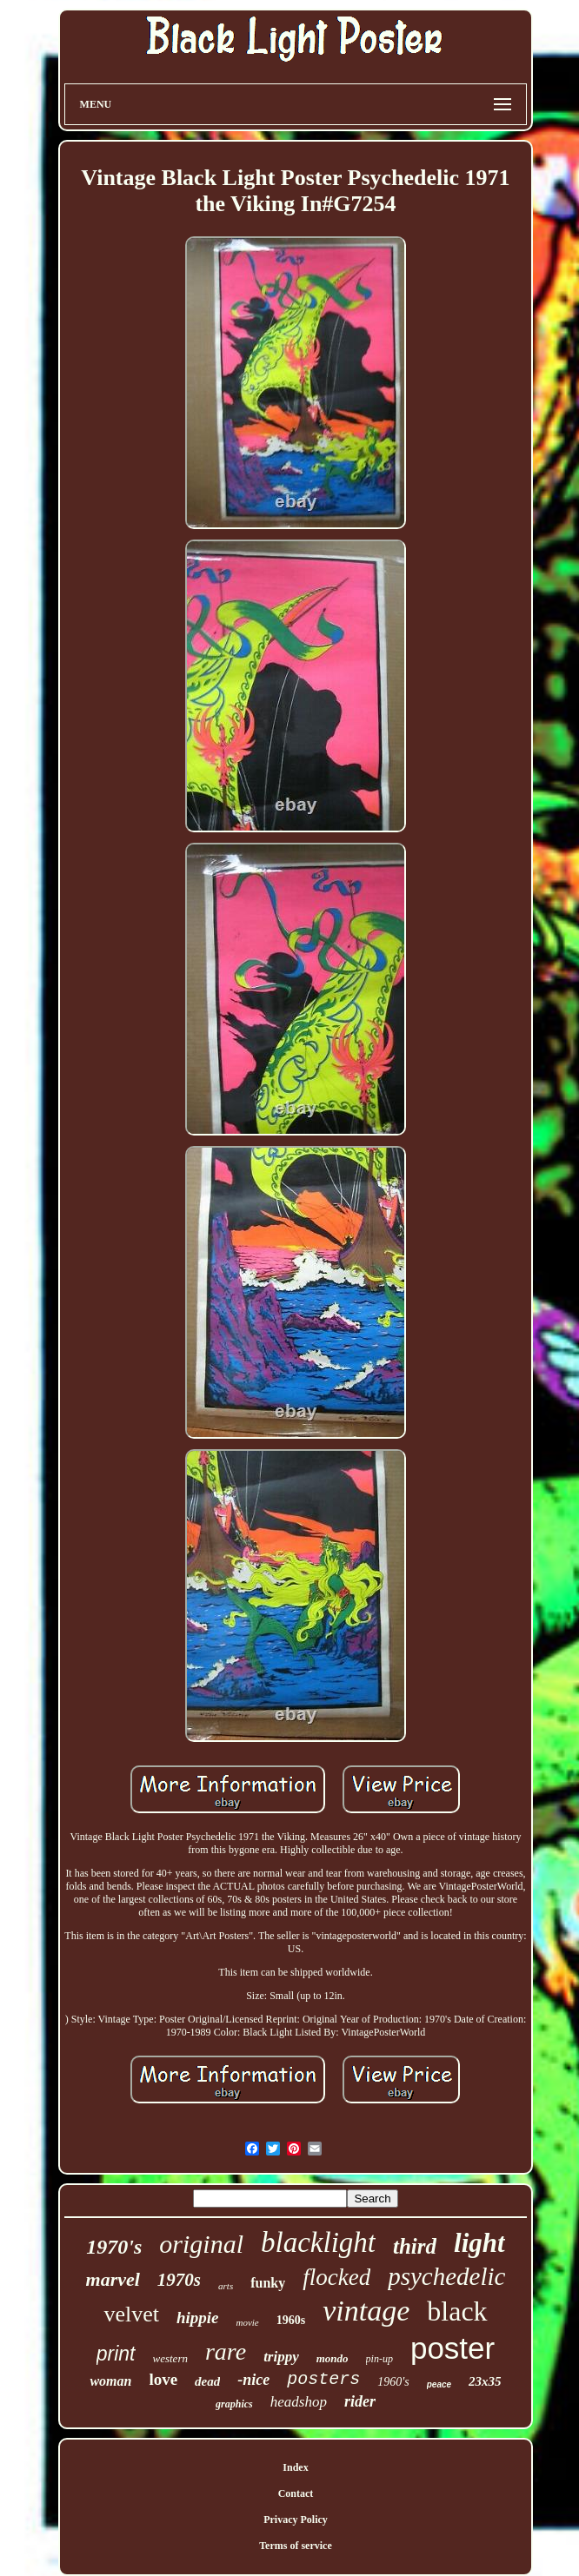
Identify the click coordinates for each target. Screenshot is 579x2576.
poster (452, 2348)
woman (110, 2381)
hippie (197, 2317)
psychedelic (446, 2276)
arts (225, 2286)
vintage (366, 2311)
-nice (253, 2379)
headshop (298, 2402)
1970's (114, 2246)
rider (360, 2401)
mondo (332, 2358)
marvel (113, 2279)
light (479, 2243)
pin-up (379, 2359)
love (163, 2379)
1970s (179, 2279)
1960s (290, 2320)
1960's (393, 2381)
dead (207, 2381)
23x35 (485, 2381)
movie (247, 2322)
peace (439, 2384)
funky (267, 2282)
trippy (281, 2356)
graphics (234, 2404)
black (457, 2311)
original (201, 2243)
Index (295, 2467)
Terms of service (295, 2546)
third (414, 2246)
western (170, 2358)
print (116, 2353)
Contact (296, 2493)
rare (225, 2351)
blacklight (318, 2242)
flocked (336, 2277)
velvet (131, 2314)
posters (323, 2379)
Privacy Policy (295, 2519)
